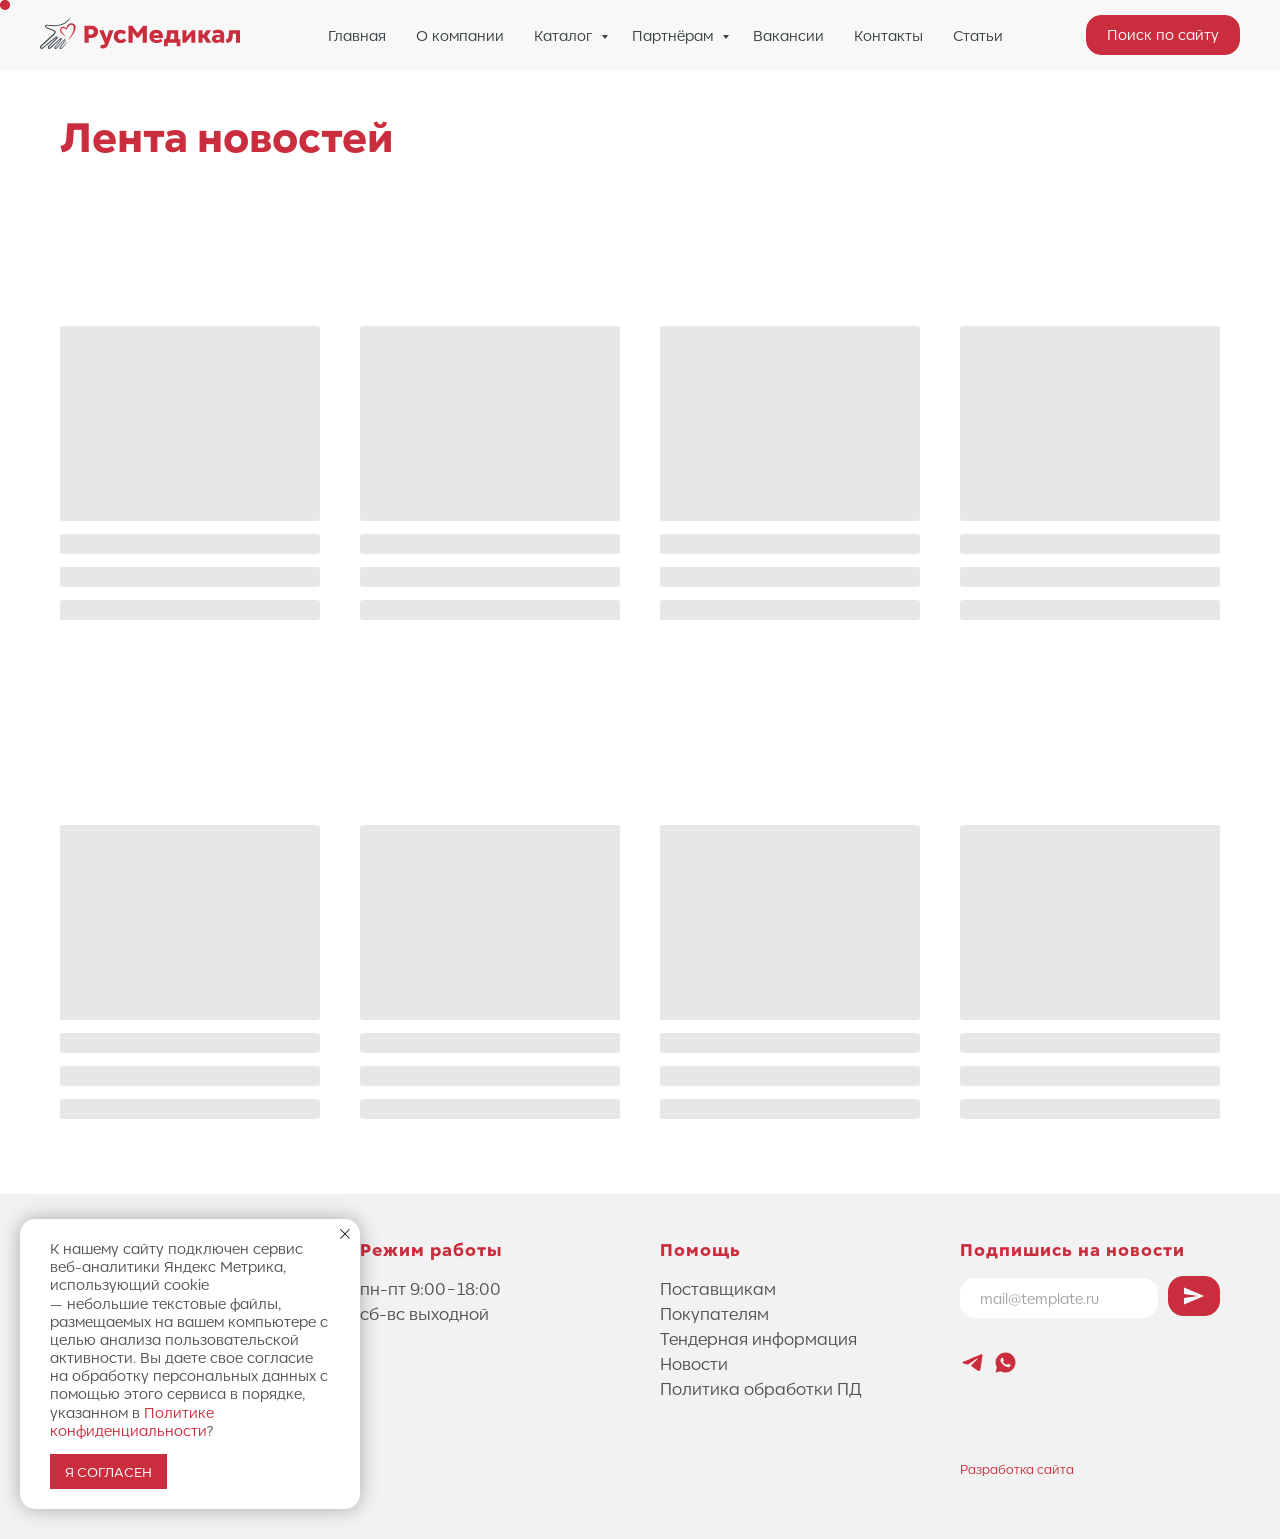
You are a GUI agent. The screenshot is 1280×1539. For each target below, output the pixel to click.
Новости (694, 1363)
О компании (460, 35)
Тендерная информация (758, 1338)
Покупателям (714, 1313)
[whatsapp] (1005, 1362)
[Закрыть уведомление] (345, 1234)
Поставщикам (718, 1288)
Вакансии (788, 35)
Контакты (888, 35)
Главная (357, 35)
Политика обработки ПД (761, 1388)
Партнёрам (674, 35)
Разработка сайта (1017, 1468)
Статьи (978, 35)
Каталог (565, 35)
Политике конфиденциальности (132, 1421)
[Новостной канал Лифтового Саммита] (972, 1362)
